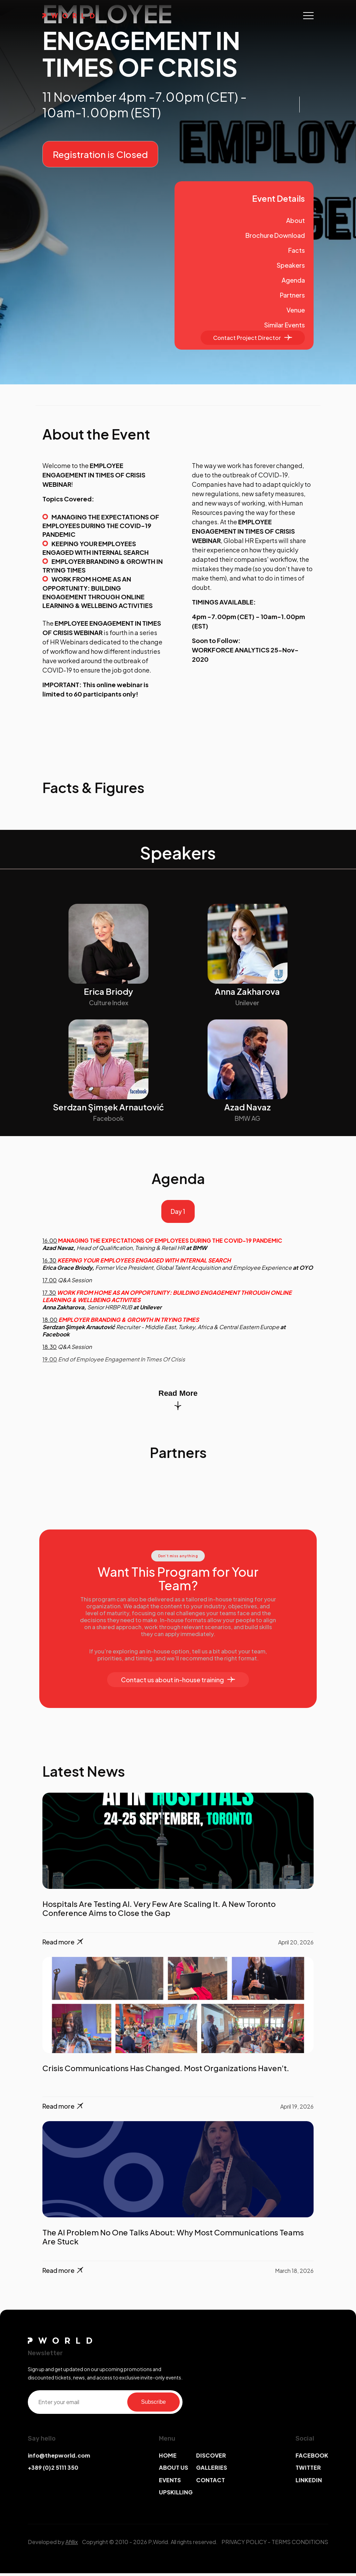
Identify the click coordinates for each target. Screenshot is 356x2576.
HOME (168, 2457)
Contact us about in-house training (178, 1682)
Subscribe (153, 2404)
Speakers (291, 265)
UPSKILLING (176, 2494)
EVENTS (170, 2482)
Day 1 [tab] (178, 1213)
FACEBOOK (312, 2457)
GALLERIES (211, 2470)
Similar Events (284, 325)
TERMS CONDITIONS (300, 2544)
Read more (63, 1944)
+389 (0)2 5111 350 (53, 2470)
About (295, 220)
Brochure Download (275, 235)
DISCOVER (211, 2457)
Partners (292, 295)
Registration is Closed (100, 154)
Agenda (293, 280)
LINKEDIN (309, 2482)
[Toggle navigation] (308, 15)
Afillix (71, 2544)
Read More (178, 1401)
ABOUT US (173, 2470)
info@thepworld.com (59, 2457)
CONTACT (210, 2482)
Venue (295, 310)
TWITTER (308, 2470)
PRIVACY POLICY (244, 2544)
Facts (296, 250)
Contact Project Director (252, 337)
